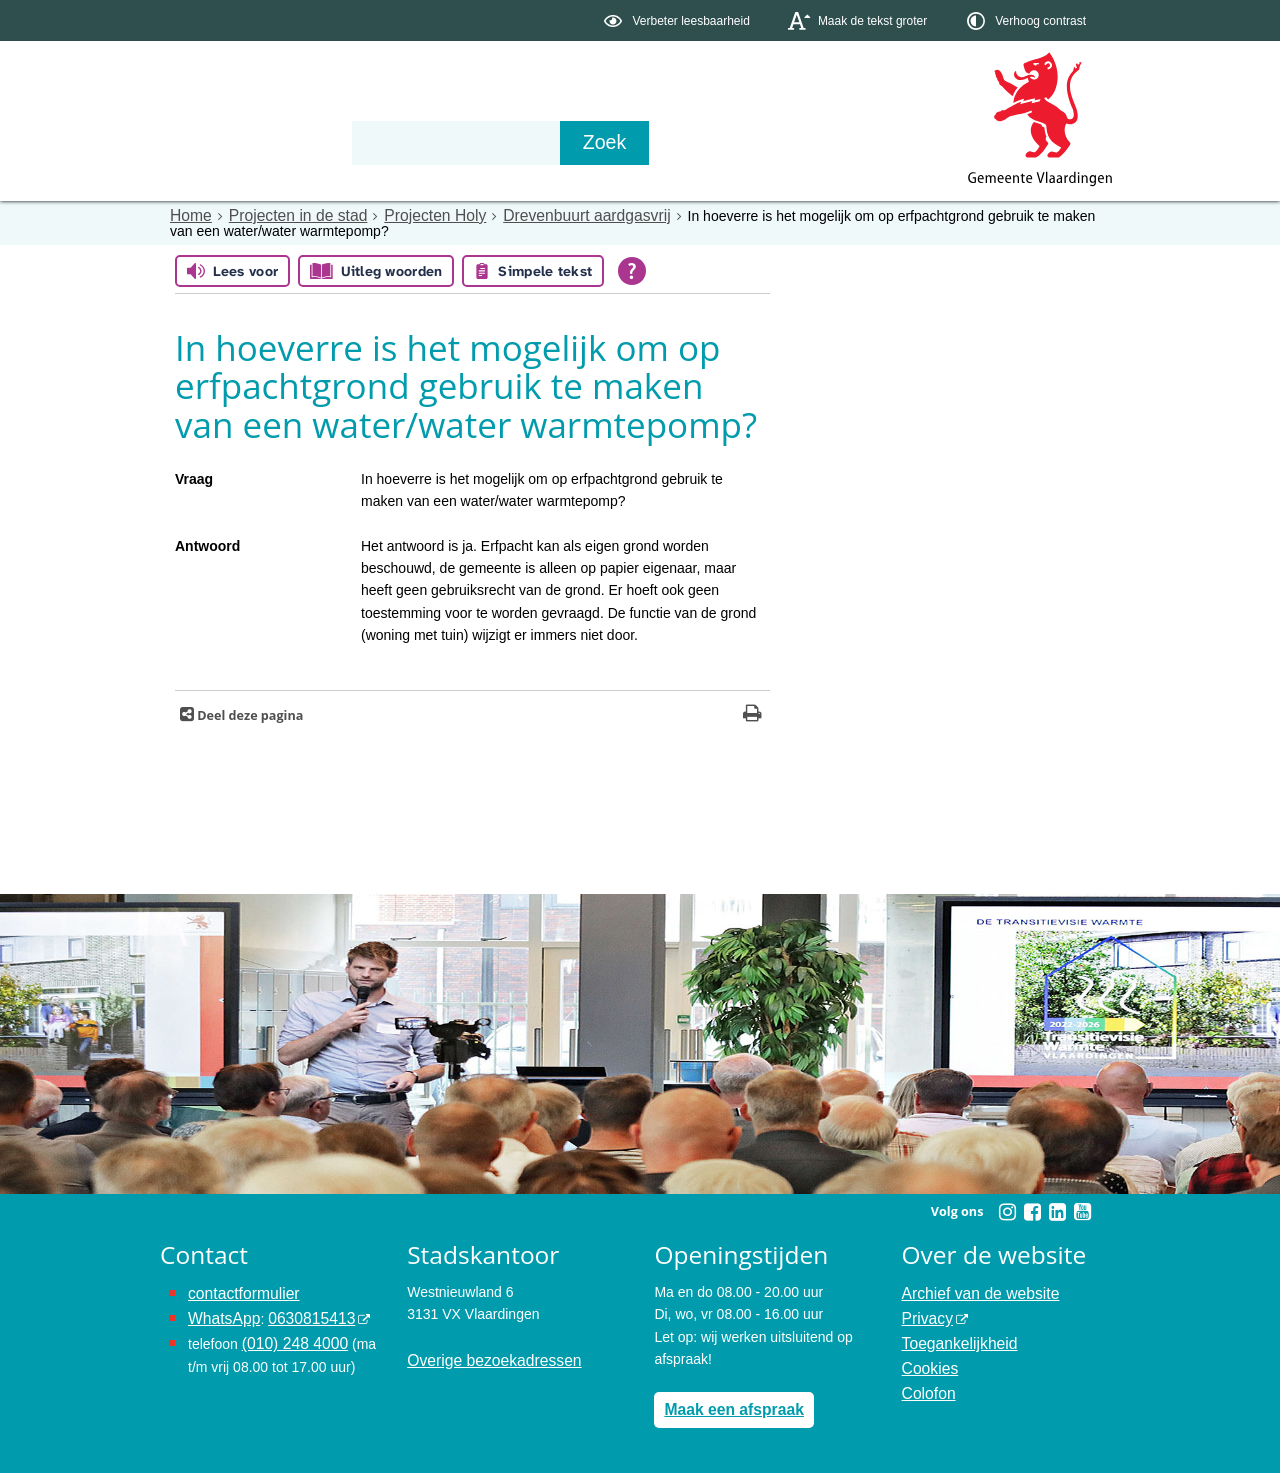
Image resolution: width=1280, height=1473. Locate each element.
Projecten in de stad (286, 215)
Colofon (926, 1380)
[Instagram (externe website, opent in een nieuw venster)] (1007, 1210)
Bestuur (346, 142)
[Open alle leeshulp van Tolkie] (632, 270)
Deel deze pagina (248, 713)
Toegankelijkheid (954, 1335)
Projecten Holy (410, 215)
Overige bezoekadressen (485, 1358)
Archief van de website (972, 1290)
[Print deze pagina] (752, 713)
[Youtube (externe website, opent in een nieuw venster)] (1082, 1210)
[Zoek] (854, 143)
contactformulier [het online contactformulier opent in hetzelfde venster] (238, 1290)
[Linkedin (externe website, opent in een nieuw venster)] (1057, 1210)
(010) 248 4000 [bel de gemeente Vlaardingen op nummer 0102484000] (289, 1335)
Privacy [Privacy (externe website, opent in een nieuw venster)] (925, 1313)
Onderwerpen (218, 142)
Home (188, 215)
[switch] (678, 20)
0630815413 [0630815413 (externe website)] (299, 1313)
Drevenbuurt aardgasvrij (547, 215)
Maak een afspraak (726, 1406)
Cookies (927, 1358)
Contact (586, 142)
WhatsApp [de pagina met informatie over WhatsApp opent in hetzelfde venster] (220, 1313)
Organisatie (466, 142)
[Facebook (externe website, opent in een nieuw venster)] (1032, 1210)
